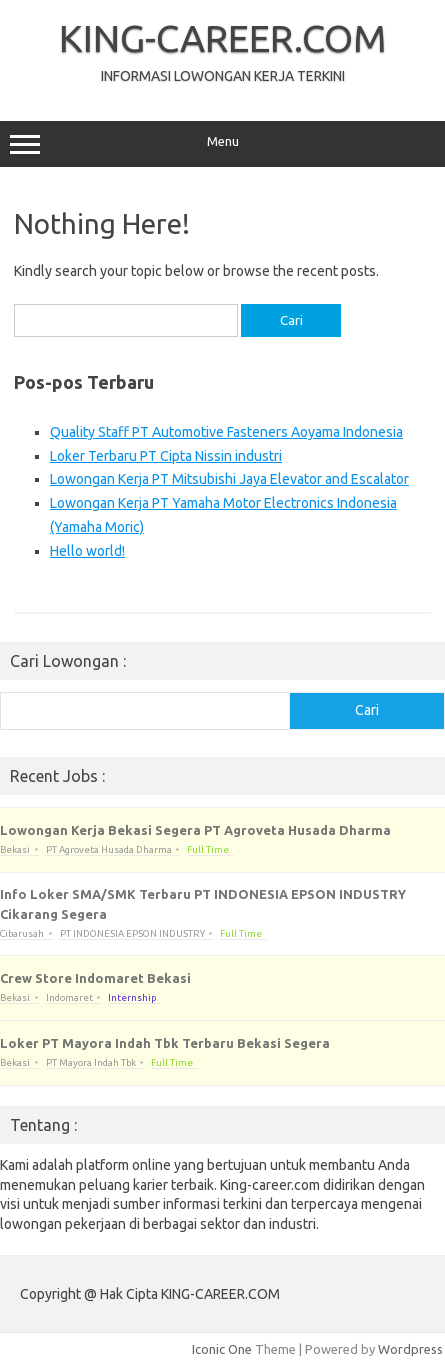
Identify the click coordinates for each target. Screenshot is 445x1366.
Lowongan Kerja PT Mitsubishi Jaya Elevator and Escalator (229, 479)
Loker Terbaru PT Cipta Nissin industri (166, 456)
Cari (367, 710)
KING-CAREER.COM (223, 38)
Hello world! (87, 551)
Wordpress (410, 1349)
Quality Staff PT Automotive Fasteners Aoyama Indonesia (226, 432)
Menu (222, 144)
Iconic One (222, 1349)
